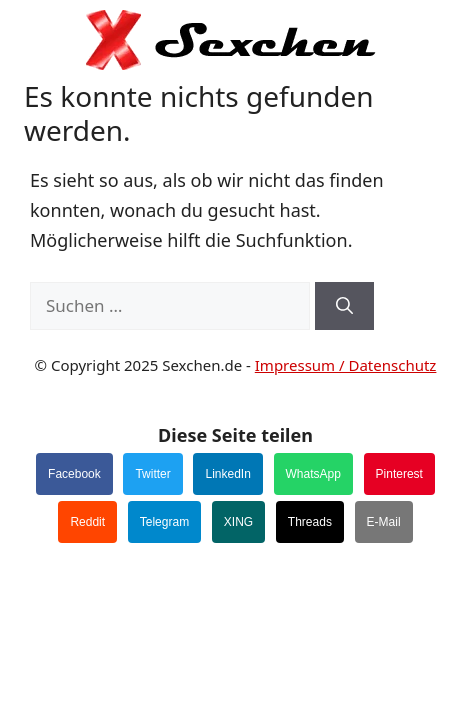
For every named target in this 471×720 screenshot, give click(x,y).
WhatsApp (313, 474)
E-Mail (384, 522)
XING (238, 522)
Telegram (164, 522)
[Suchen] (344, 306)
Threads (310, 522)
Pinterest (399, 474)
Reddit (87, 522)
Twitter (152, 474)
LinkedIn (227, 474)
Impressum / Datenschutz (346, 365)
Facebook (74, 474)
